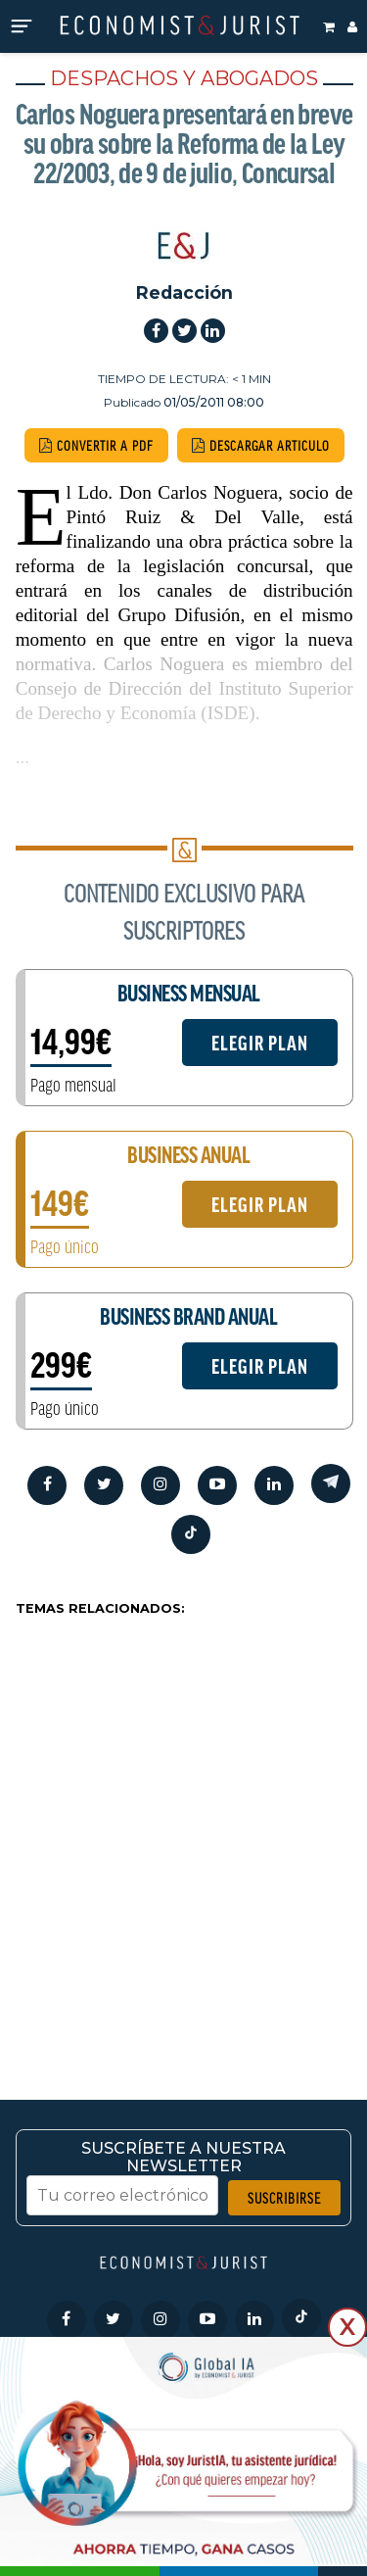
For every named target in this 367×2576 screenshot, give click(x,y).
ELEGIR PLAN (259, 1042)
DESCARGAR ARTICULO (261, 445)
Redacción (184, 292)
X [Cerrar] (347, 2326)
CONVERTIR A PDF (96, 445)
